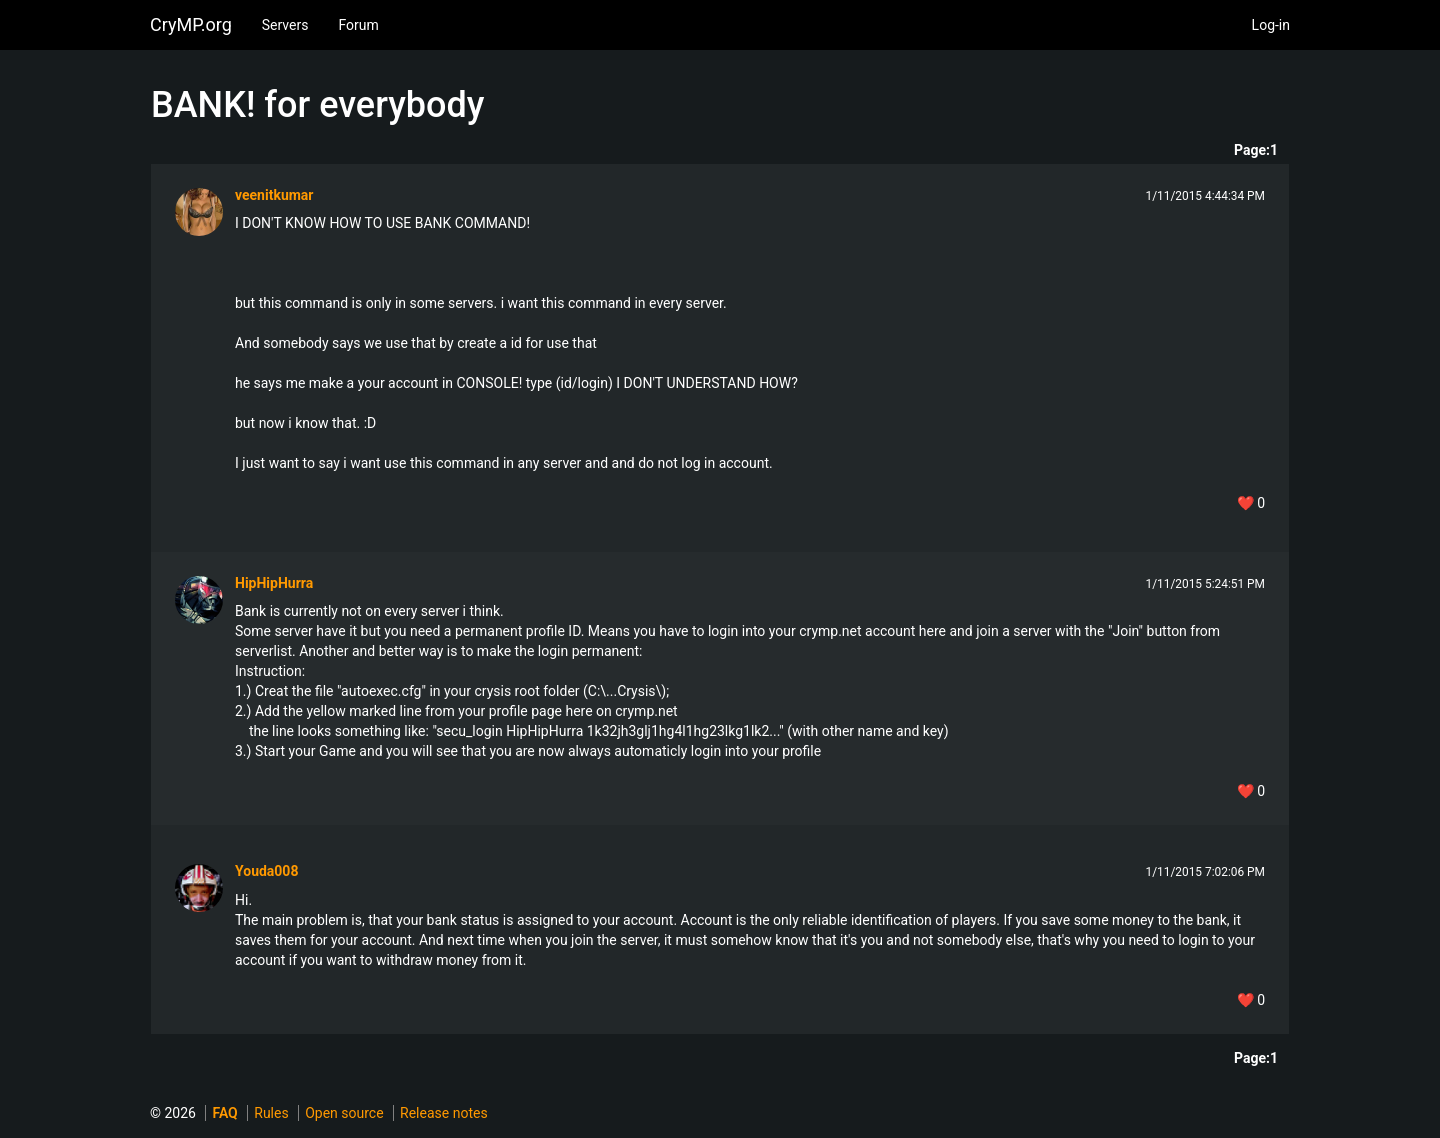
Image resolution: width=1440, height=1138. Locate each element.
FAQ (224, 1113)
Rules (271, 1113)
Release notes (444, 1113)
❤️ (1251, 503)
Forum (358, 25)
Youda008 (266, 871)
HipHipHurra (274, 583)
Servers (285, 25)
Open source (344, 1113)
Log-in (1271, 25)
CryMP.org (191, 24)
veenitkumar (274, 195)
